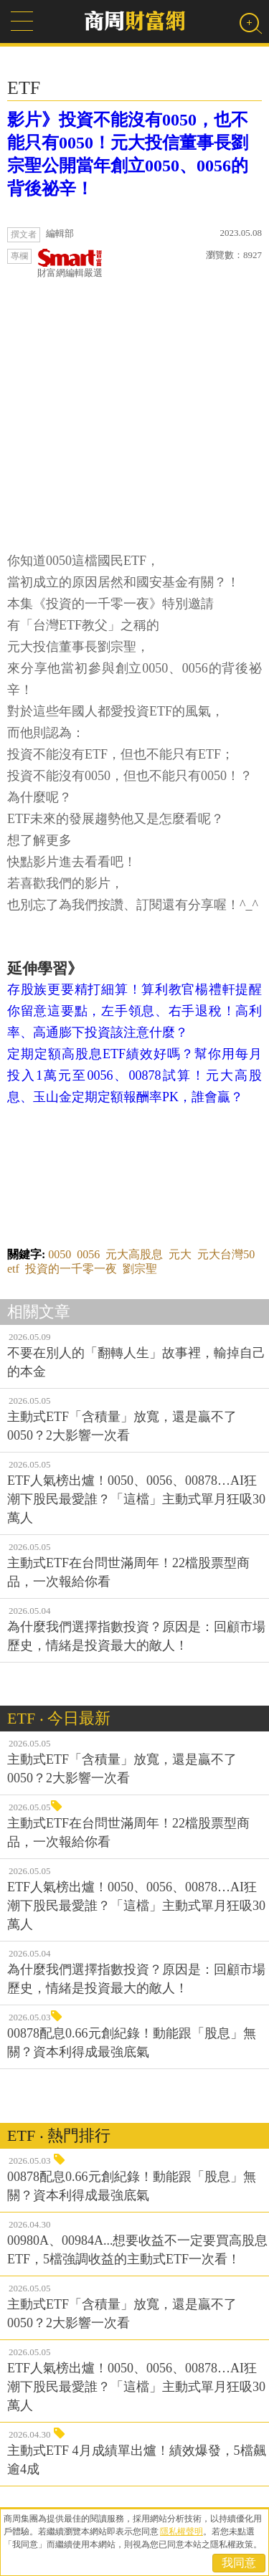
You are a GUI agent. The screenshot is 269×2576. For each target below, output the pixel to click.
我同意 (239, 2563)
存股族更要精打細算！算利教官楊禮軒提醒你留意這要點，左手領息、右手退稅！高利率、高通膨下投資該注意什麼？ (134, 1011)
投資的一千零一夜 (71, 1269)
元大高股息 (134, 1254)
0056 (88, 1254)
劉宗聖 (140, 1269)
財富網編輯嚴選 (70, 263)
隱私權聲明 (181, 2532)
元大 (180, 1254)
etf (13, 1269)
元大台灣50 (226, 1254)
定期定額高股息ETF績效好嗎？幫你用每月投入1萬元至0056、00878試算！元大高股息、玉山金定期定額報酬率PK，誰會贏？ (134, 1075)
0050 (59, 1254)
